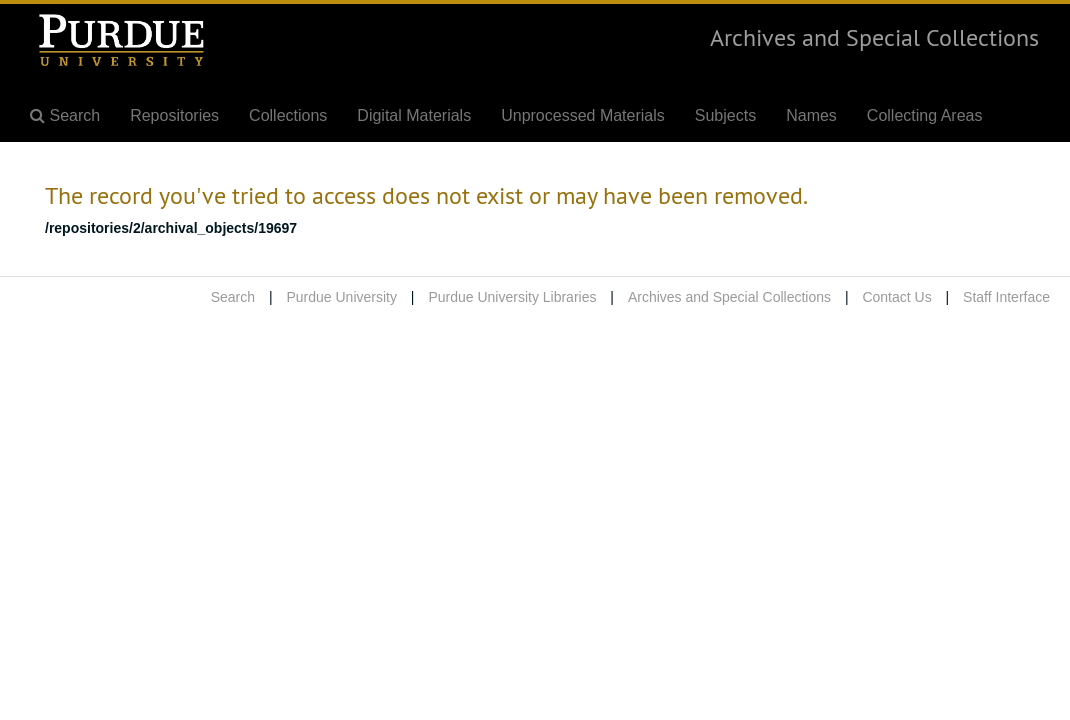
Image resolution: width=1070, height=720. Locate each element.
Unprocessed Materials (583, 115)
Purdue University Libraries (512, 297)
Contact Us (896, 297)
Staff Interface (1006, 297)
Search (233, 297)
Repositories (174, 115)
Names (811, 115)
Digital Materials (414, 115)
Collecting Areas (925, 115)
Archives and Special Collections (874, 37)
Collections (288, 115)
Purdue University (341, 297)
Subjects (725, 115)
